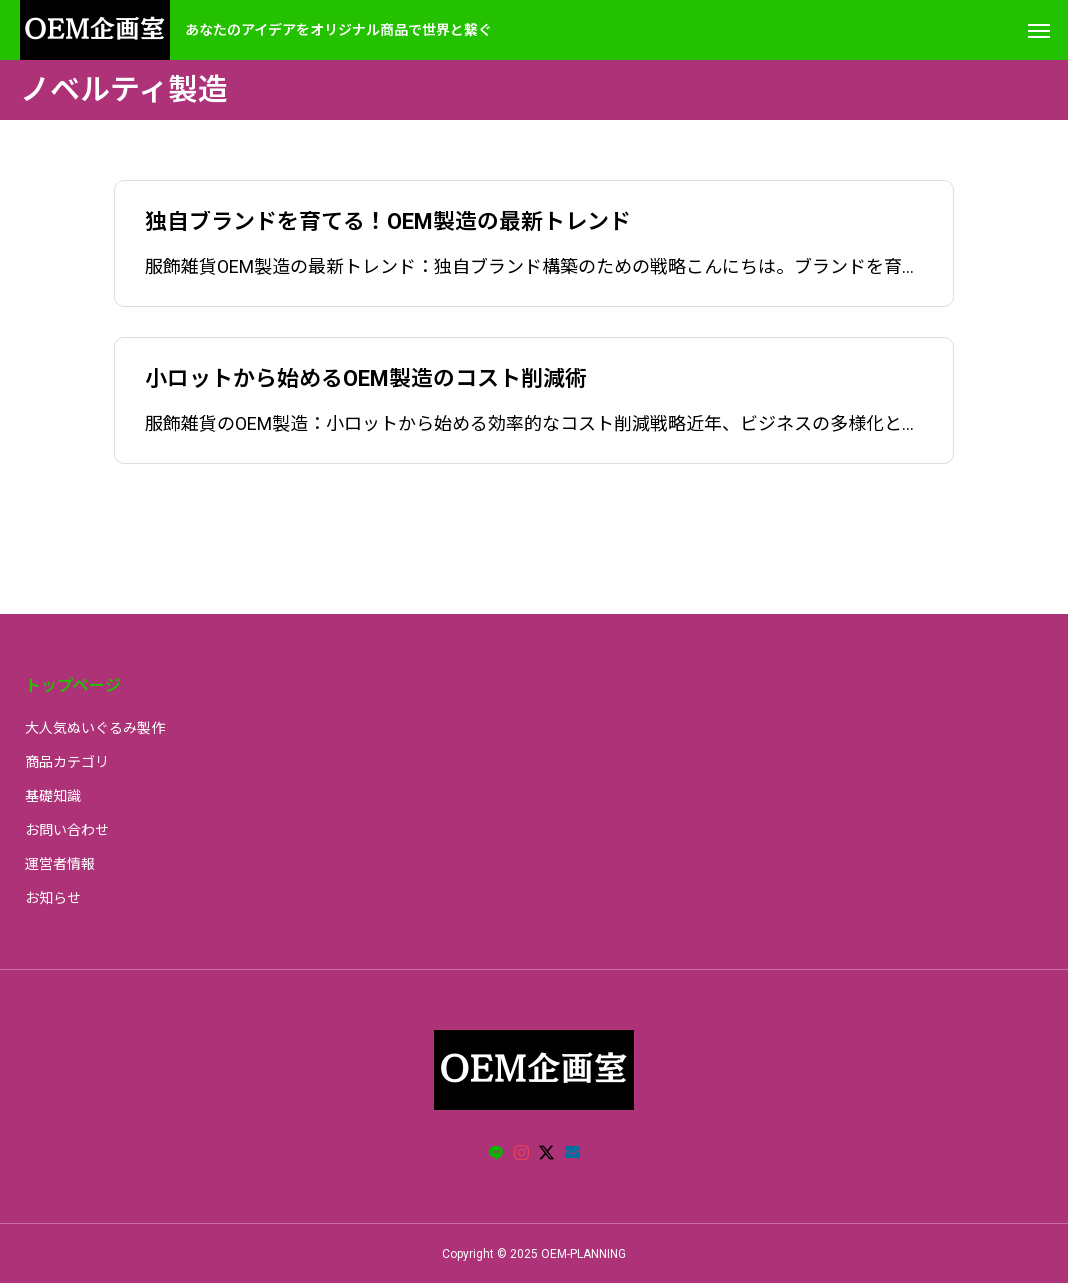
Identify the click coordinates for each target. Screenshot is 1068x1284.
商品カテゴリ (67, 762)
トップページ (73, 685)
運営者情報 (60, 864)
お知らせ (53, 898)
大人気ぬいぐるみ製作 (95, 728)
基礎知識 (53, 796)
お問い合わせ (67, 830)
